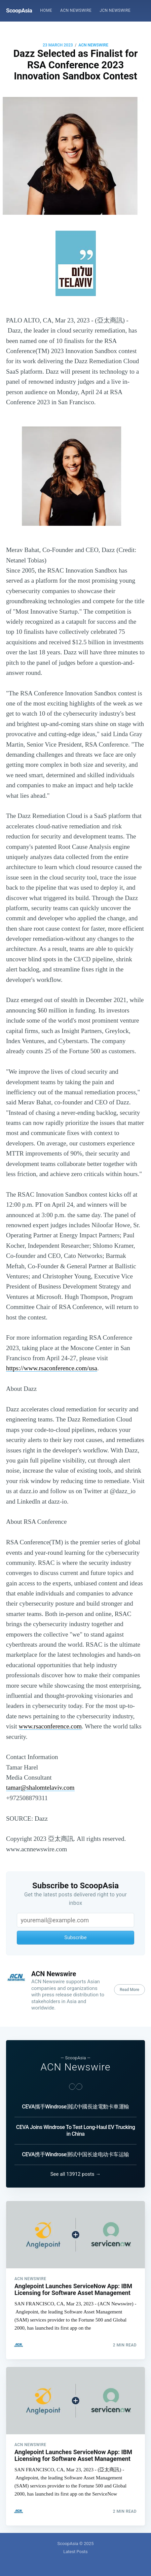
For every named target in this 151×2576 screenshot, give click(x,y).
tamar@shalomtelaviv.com (40, 1787)
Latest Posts (75, 2551)
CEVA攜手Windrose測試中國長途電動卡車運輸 (75, 2106)
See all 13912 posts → (75, 2174)
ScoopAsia (19, 10)
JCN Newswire (115, 10)
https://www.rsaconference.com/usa (51, 1368)
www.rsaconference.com (50, 1726)
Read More (129, 1989)
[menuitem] (46, 10)
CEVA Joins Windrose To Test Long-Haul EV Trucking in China (75, 2130)
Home (46, 10)
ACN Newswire (75, 10)
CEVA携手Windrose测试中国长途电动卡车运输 (75, 2154)
